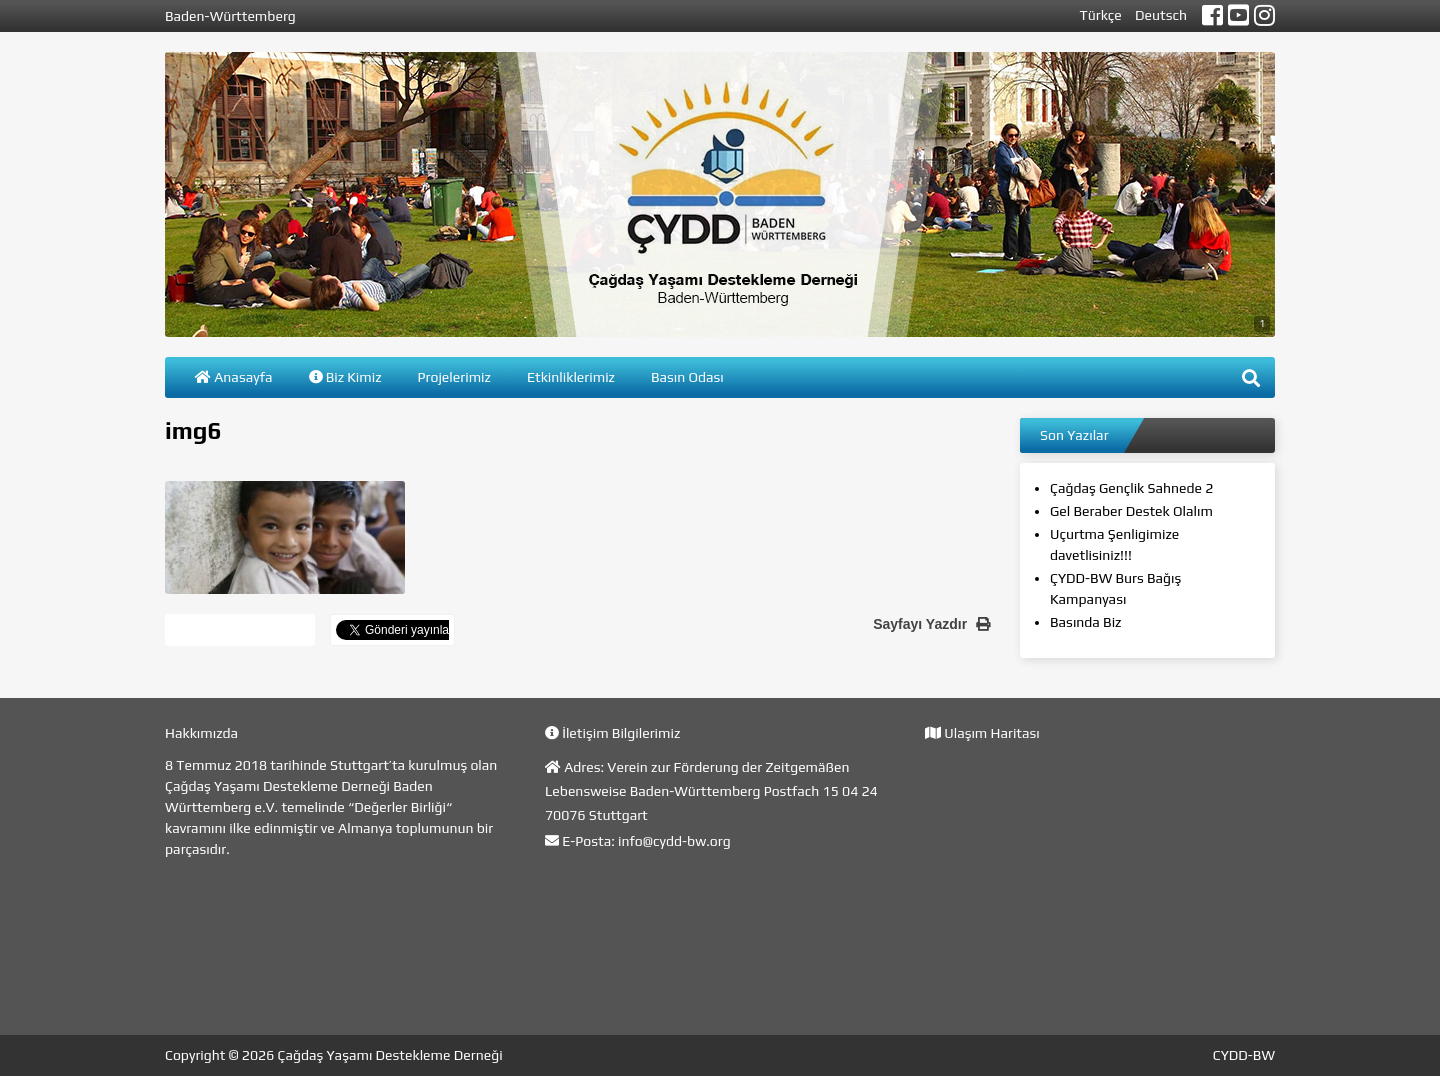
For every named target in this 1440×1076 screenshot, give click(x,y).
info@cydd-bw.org (674, 841)
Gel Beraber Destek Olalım (1131, 511)
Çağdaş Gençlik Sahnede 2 (1131, 488)
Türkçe (1101, 15)
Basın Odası (687, 377)
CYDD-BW (1244, 1055)
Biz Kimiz (345, 377)
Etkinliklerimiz (571, 377)
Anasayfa (234, 377)
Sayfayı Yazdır (931, 624)
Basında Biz (1085, 622)
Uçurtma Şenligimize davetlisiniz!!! (1114, 544)
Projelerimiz (454, 377)
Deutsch (1161, 15)
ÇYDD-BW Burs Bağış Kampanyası (1115, 588)
